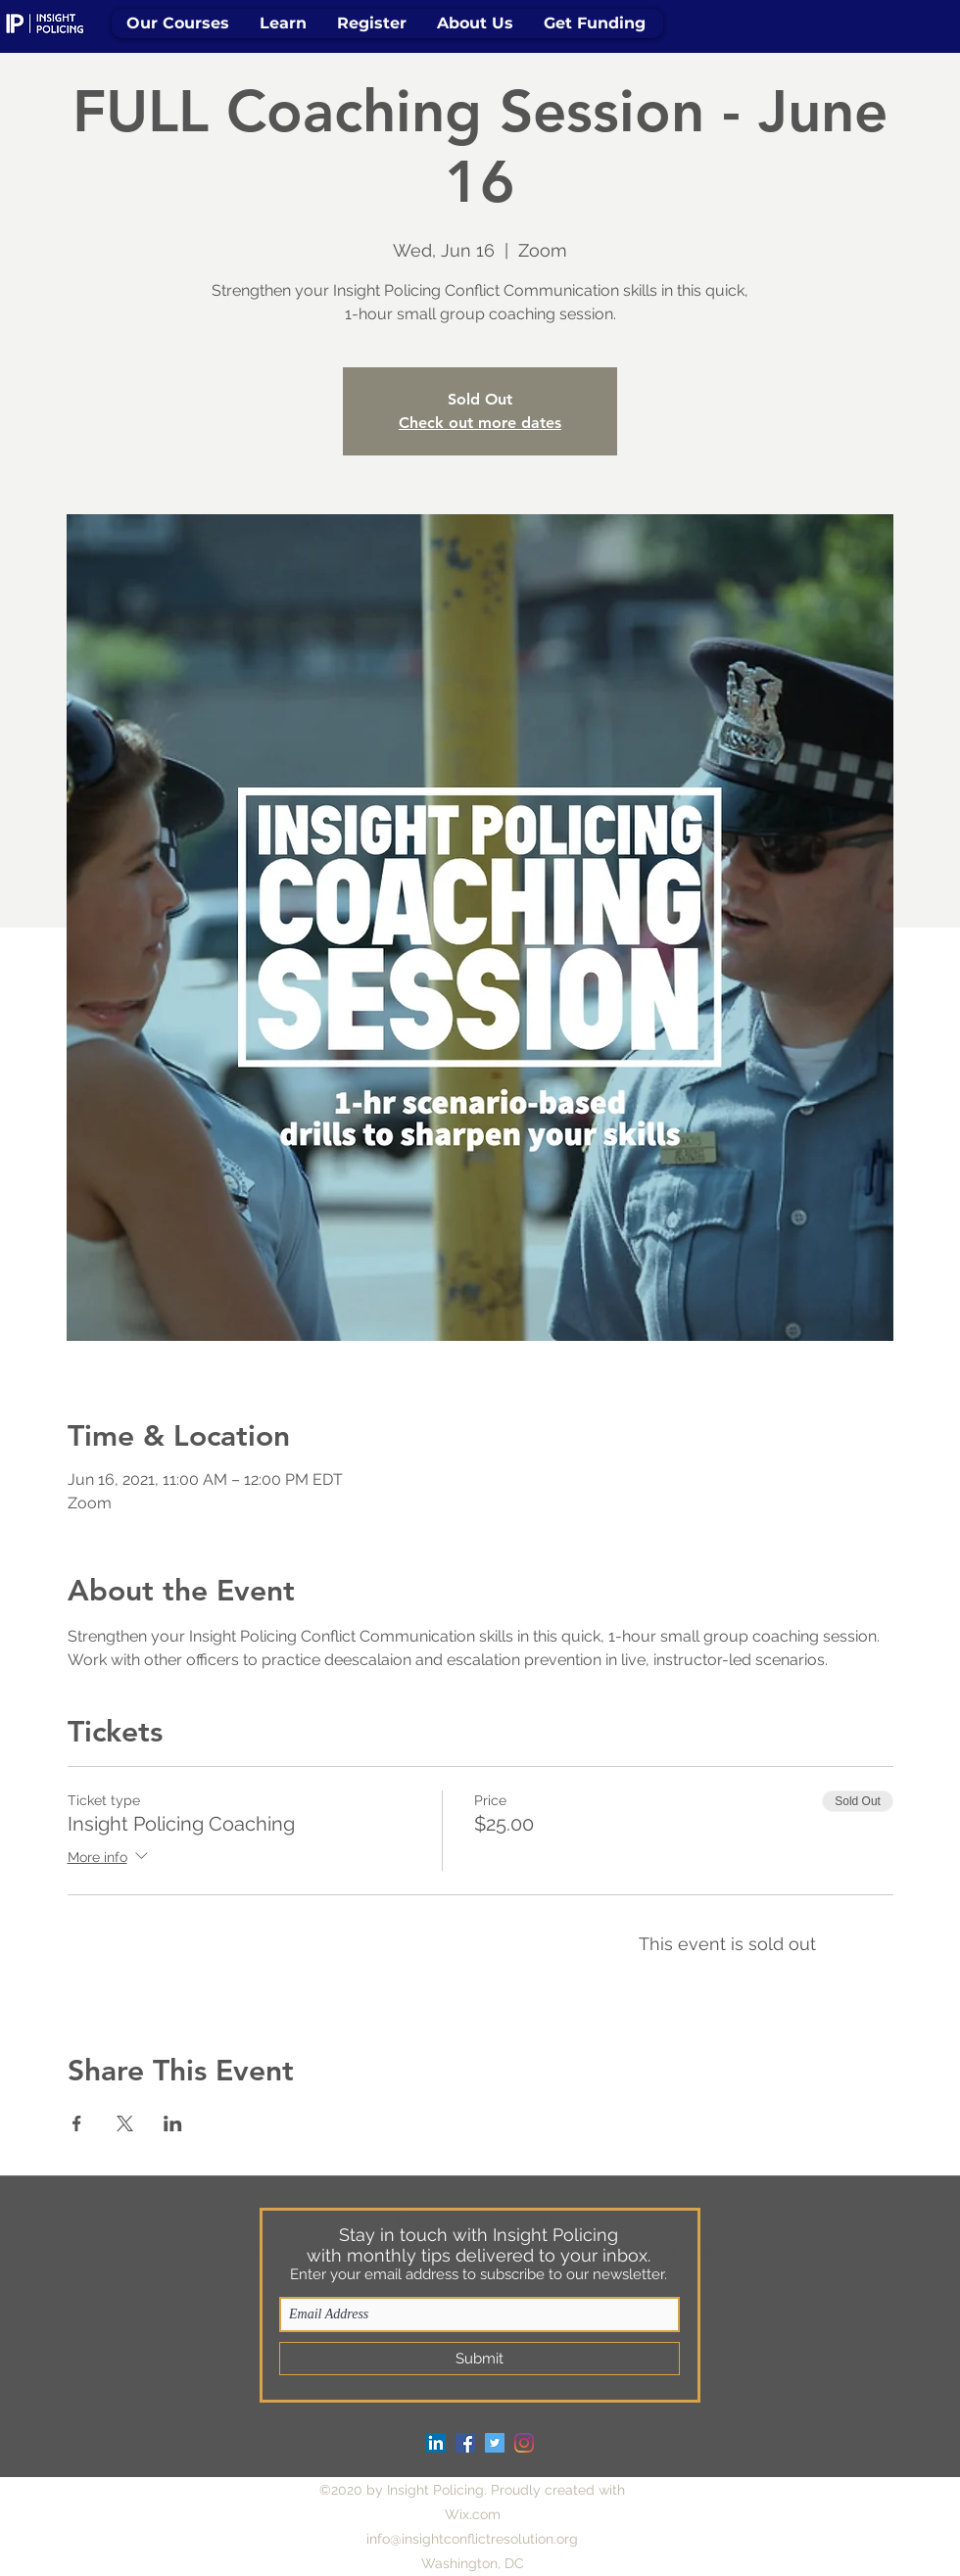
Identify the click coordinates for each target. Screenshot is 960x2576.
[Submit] (479, 2358)
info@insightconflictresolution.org (472, 2539)
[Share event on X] (125, 2123)
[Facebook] (465, 2443)
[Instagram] (524, 2443)
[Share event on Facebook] (77, 2123)
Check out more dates (480, 422)
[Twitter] (494, 2443)
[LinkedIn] (436, 2443)
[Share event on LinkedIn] (173, 2123)
